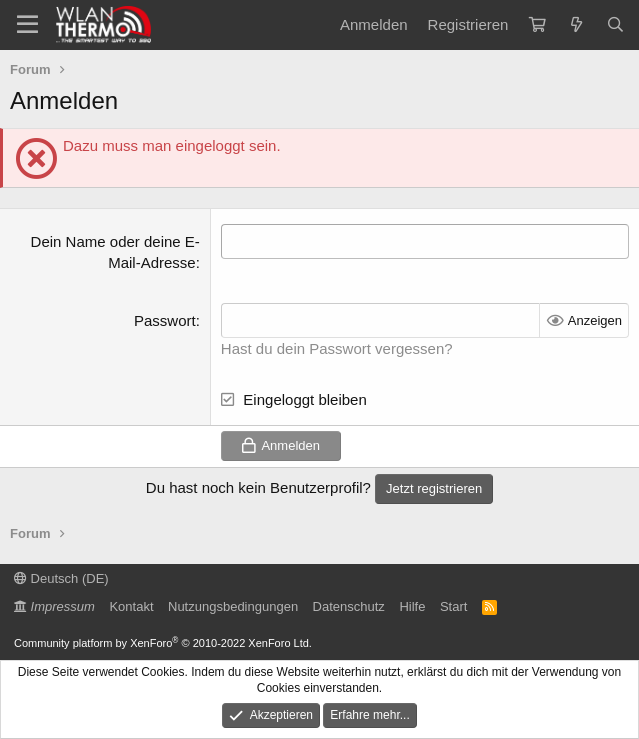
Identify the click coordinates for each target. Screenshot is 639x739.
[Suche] (615, 24)
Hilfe (412, 606)
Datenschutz (349, 606)
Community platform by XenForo (163, 643)
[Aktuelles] (575, 24)
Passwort (165, 320)
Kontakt (131, 606)
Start (453, 606)
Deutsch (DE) (61, 578)
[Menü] (27, 25)
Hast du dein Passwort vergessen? (337, 348)
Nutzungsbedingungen (233, 606)
